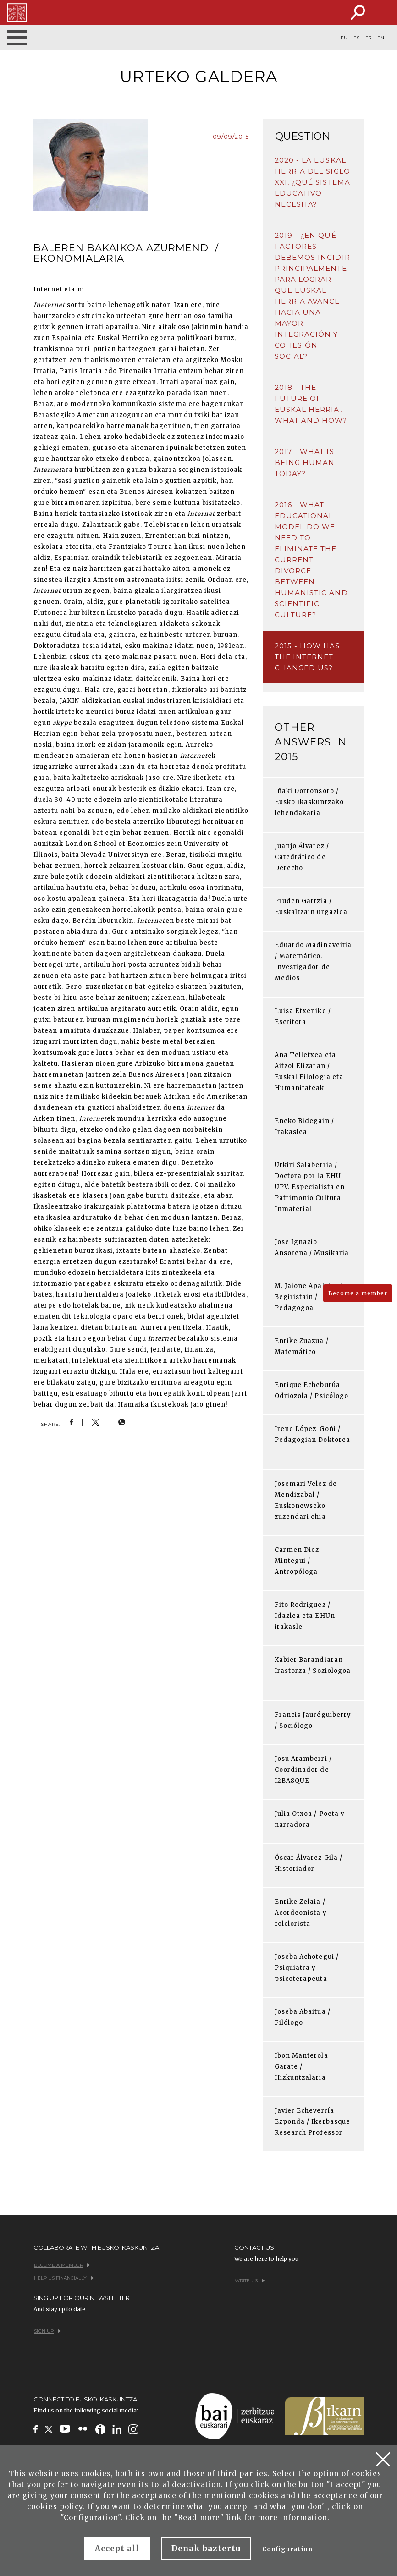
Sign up (47, 2331)
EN (380, 38)
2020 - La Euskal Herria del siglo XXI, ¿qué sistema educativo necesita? (312, 182)
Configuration (287, 2549)
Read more (199, 2517)
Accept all (117, 2548)
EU (344, 38)
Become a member (357, 1293)
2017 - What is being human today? (305, 462)
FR (368, 38)
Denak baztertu (206, 2548)
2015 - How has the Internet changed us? (307, 656)
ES (356, 38)
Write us (250, 2281)
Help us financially (64, 2278)
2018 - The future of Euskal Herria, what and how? (311, 404)
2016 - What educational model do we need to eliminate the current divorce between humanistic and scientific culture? (311, 559)
